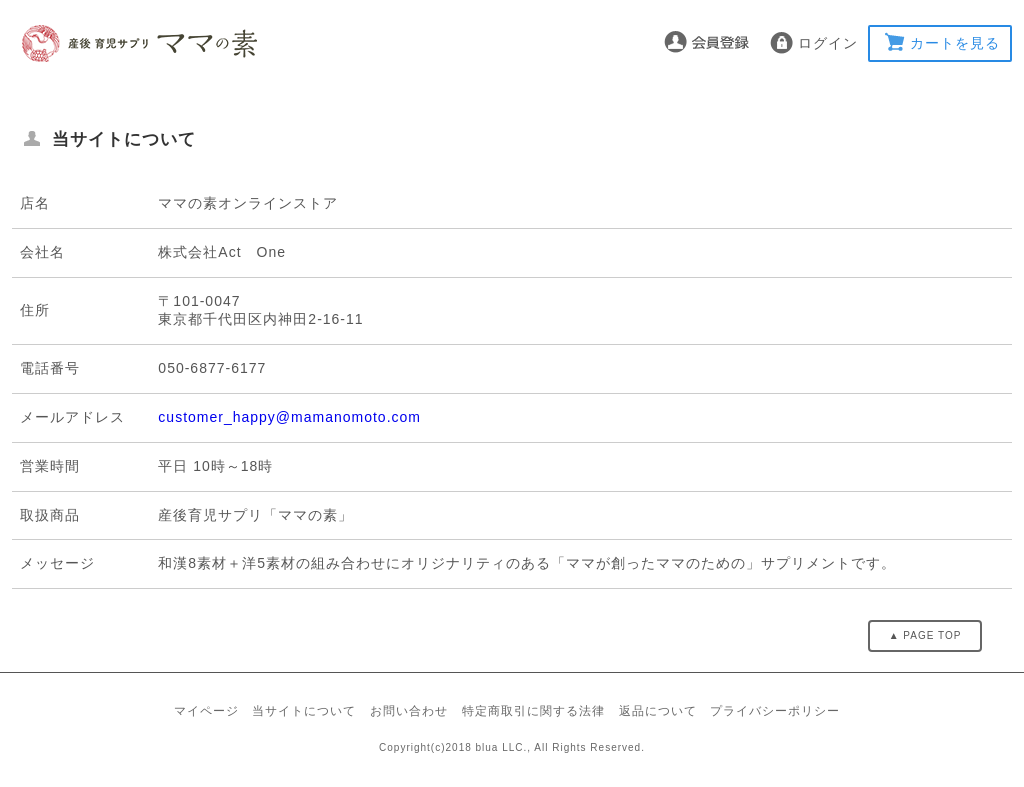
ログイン (828, 43)
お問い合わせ (409, 711)
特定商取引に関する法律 (533, 711)
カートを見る (955, 43)
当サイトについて (304, 711)
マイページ (206, 711)
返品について (658, 711)
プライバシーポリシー (775, 711)
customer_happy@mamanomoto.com (289, 417)
